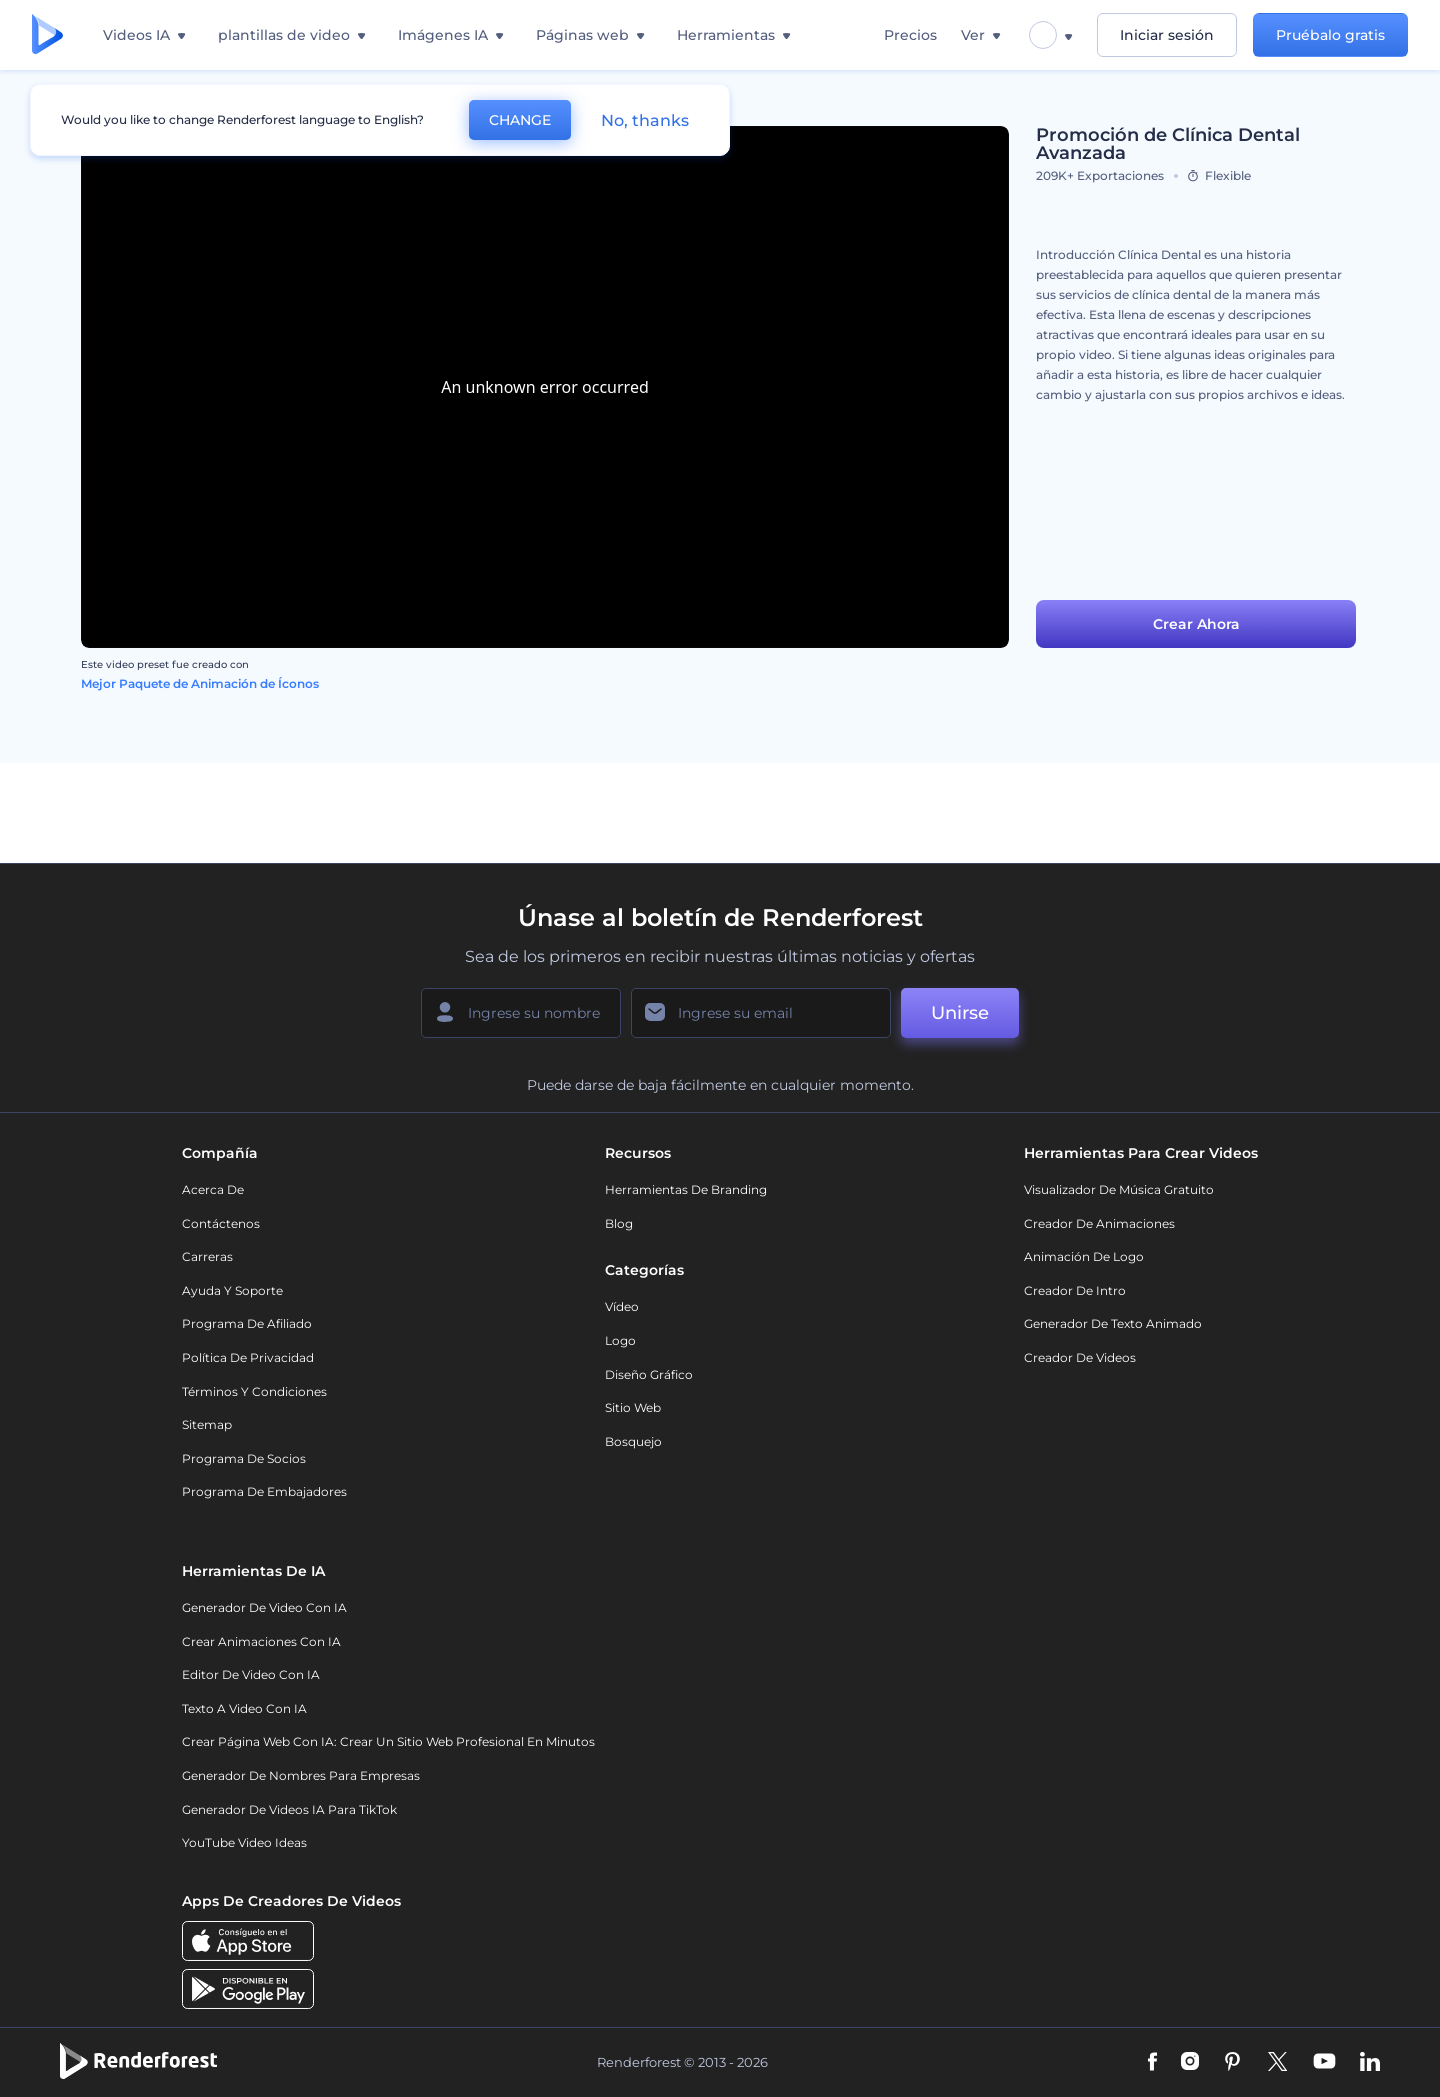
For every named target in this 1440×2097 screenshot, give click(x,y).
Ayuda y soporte (232, 1290)
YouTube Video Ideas (244, 1842)
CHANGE (520, 120)
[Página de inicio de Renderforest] (47, 35)
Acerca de (213, 1189)
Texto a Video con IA (244, 1708)
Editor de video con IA (251, 1674)
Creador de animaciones (1099, 1223)
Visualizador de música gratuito (1119, 1189)
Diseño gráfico (649, 1374)
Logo (620, 1340)
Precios (910, 35)
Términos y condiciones (254, 1391)
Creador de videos (1080, 1357)
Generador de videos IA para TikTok (289, 1809)
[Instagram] (1190, 2063)
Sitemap (207, 1424)
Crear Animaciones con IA (261, 1641)
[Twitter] (1277, 2063)
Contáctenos (221, 1223)
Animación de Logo (1084, 1256)
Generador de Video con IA (264, 1607)
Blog (619, 1223)
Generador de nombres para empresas (301, 1775)
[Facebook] (1152, 2063)
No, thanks (645, 120)
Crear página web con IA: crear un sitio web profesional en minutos (388, 1741)
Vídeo (622, 1306)
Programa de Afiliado (247, 1323)
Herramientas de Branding (686, 1189)
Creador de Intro (1075, 1290)
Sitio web (633, 1407)
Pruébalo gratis (1330, 35)
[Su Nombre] (521, 1013)
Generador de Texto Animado (1113, 1323)
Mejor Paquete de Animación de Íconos (200, 683)
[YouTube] (1324, 2063)
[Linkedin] (1370, 2063)
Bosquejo (633, 1441)
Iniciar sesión (1167, 35)
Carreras (207, 1256)
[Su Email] (761, 1013)
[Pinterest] (1232, 2063)
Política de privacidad (248, 1357)
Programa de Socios (244, 1458)
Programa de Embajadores (264, 1491)
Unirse (960, 1013)
